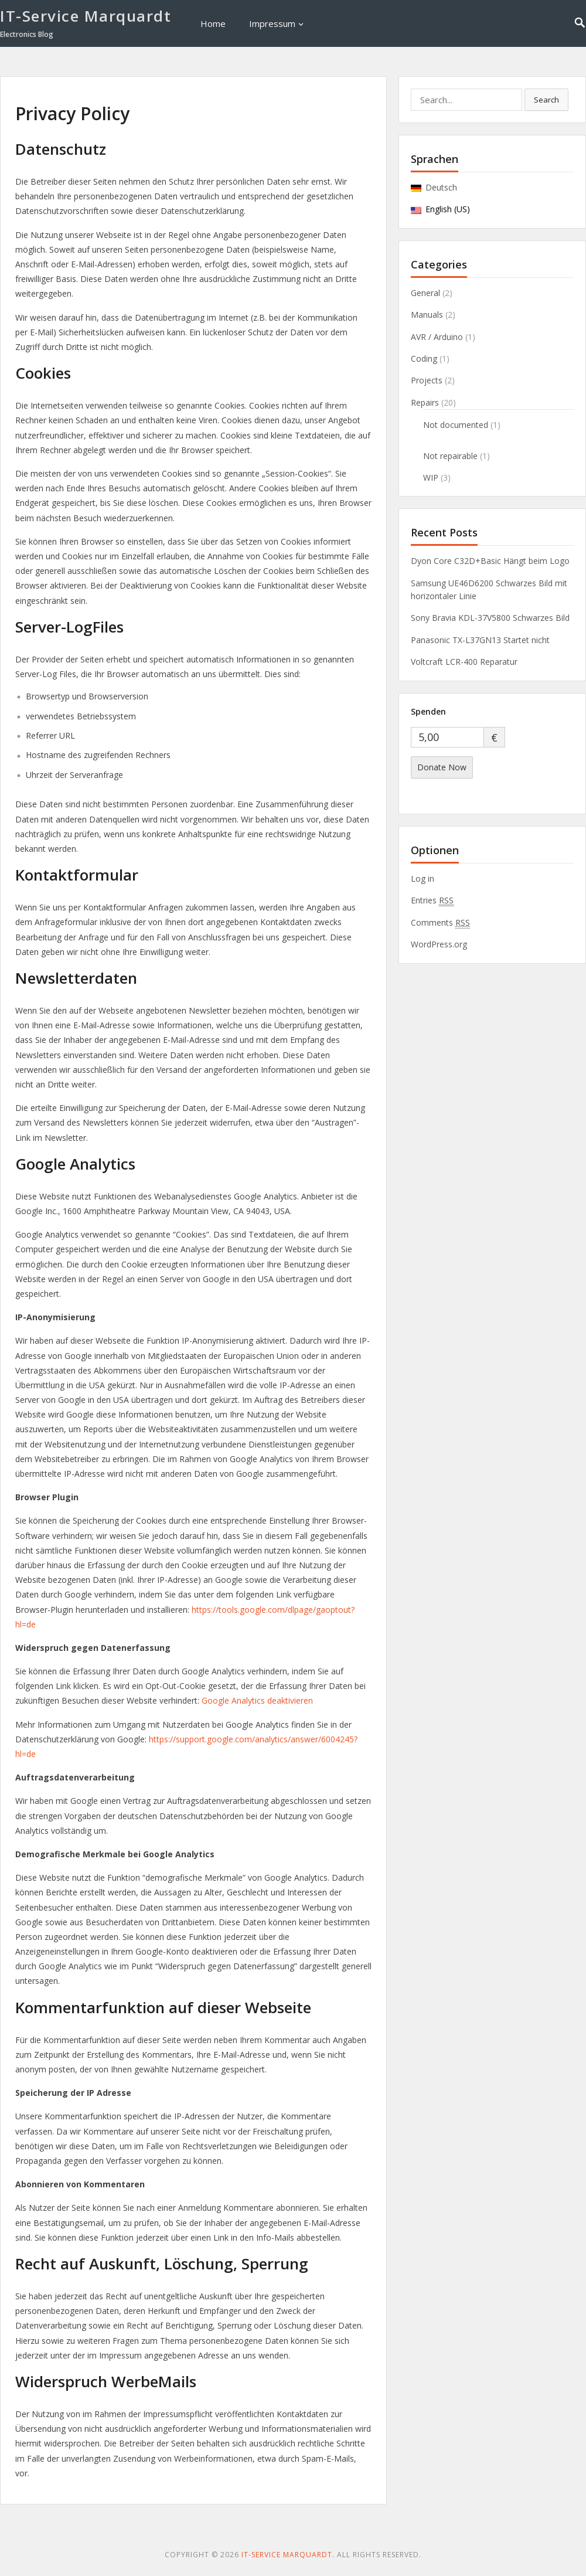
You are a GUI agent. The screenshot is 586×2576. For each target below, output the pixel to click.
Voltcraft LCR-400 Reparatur (464, 661)
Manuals (427, 314)
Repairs (425, 402)
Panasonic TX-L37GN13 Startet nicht (480, 639)
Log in (422, 878)
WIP (430, 477)
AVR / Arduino (437, 336)
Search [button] (546, 99)
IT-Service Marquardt (85, 15)
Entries (432, 900)
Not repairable (450, 455)
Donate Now (441, 767)
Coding (424, 358)
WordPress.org (439, 944)
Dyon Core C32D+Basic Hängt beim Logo (490, 560)
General (425, 292)
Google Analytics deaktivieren (257, 1700)
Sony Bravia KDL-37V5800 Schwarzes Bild (490, 617)
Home (213, 23)
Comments (440, 923)
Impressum (272, 23)
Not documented (455, 424)
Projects (426, 380)
